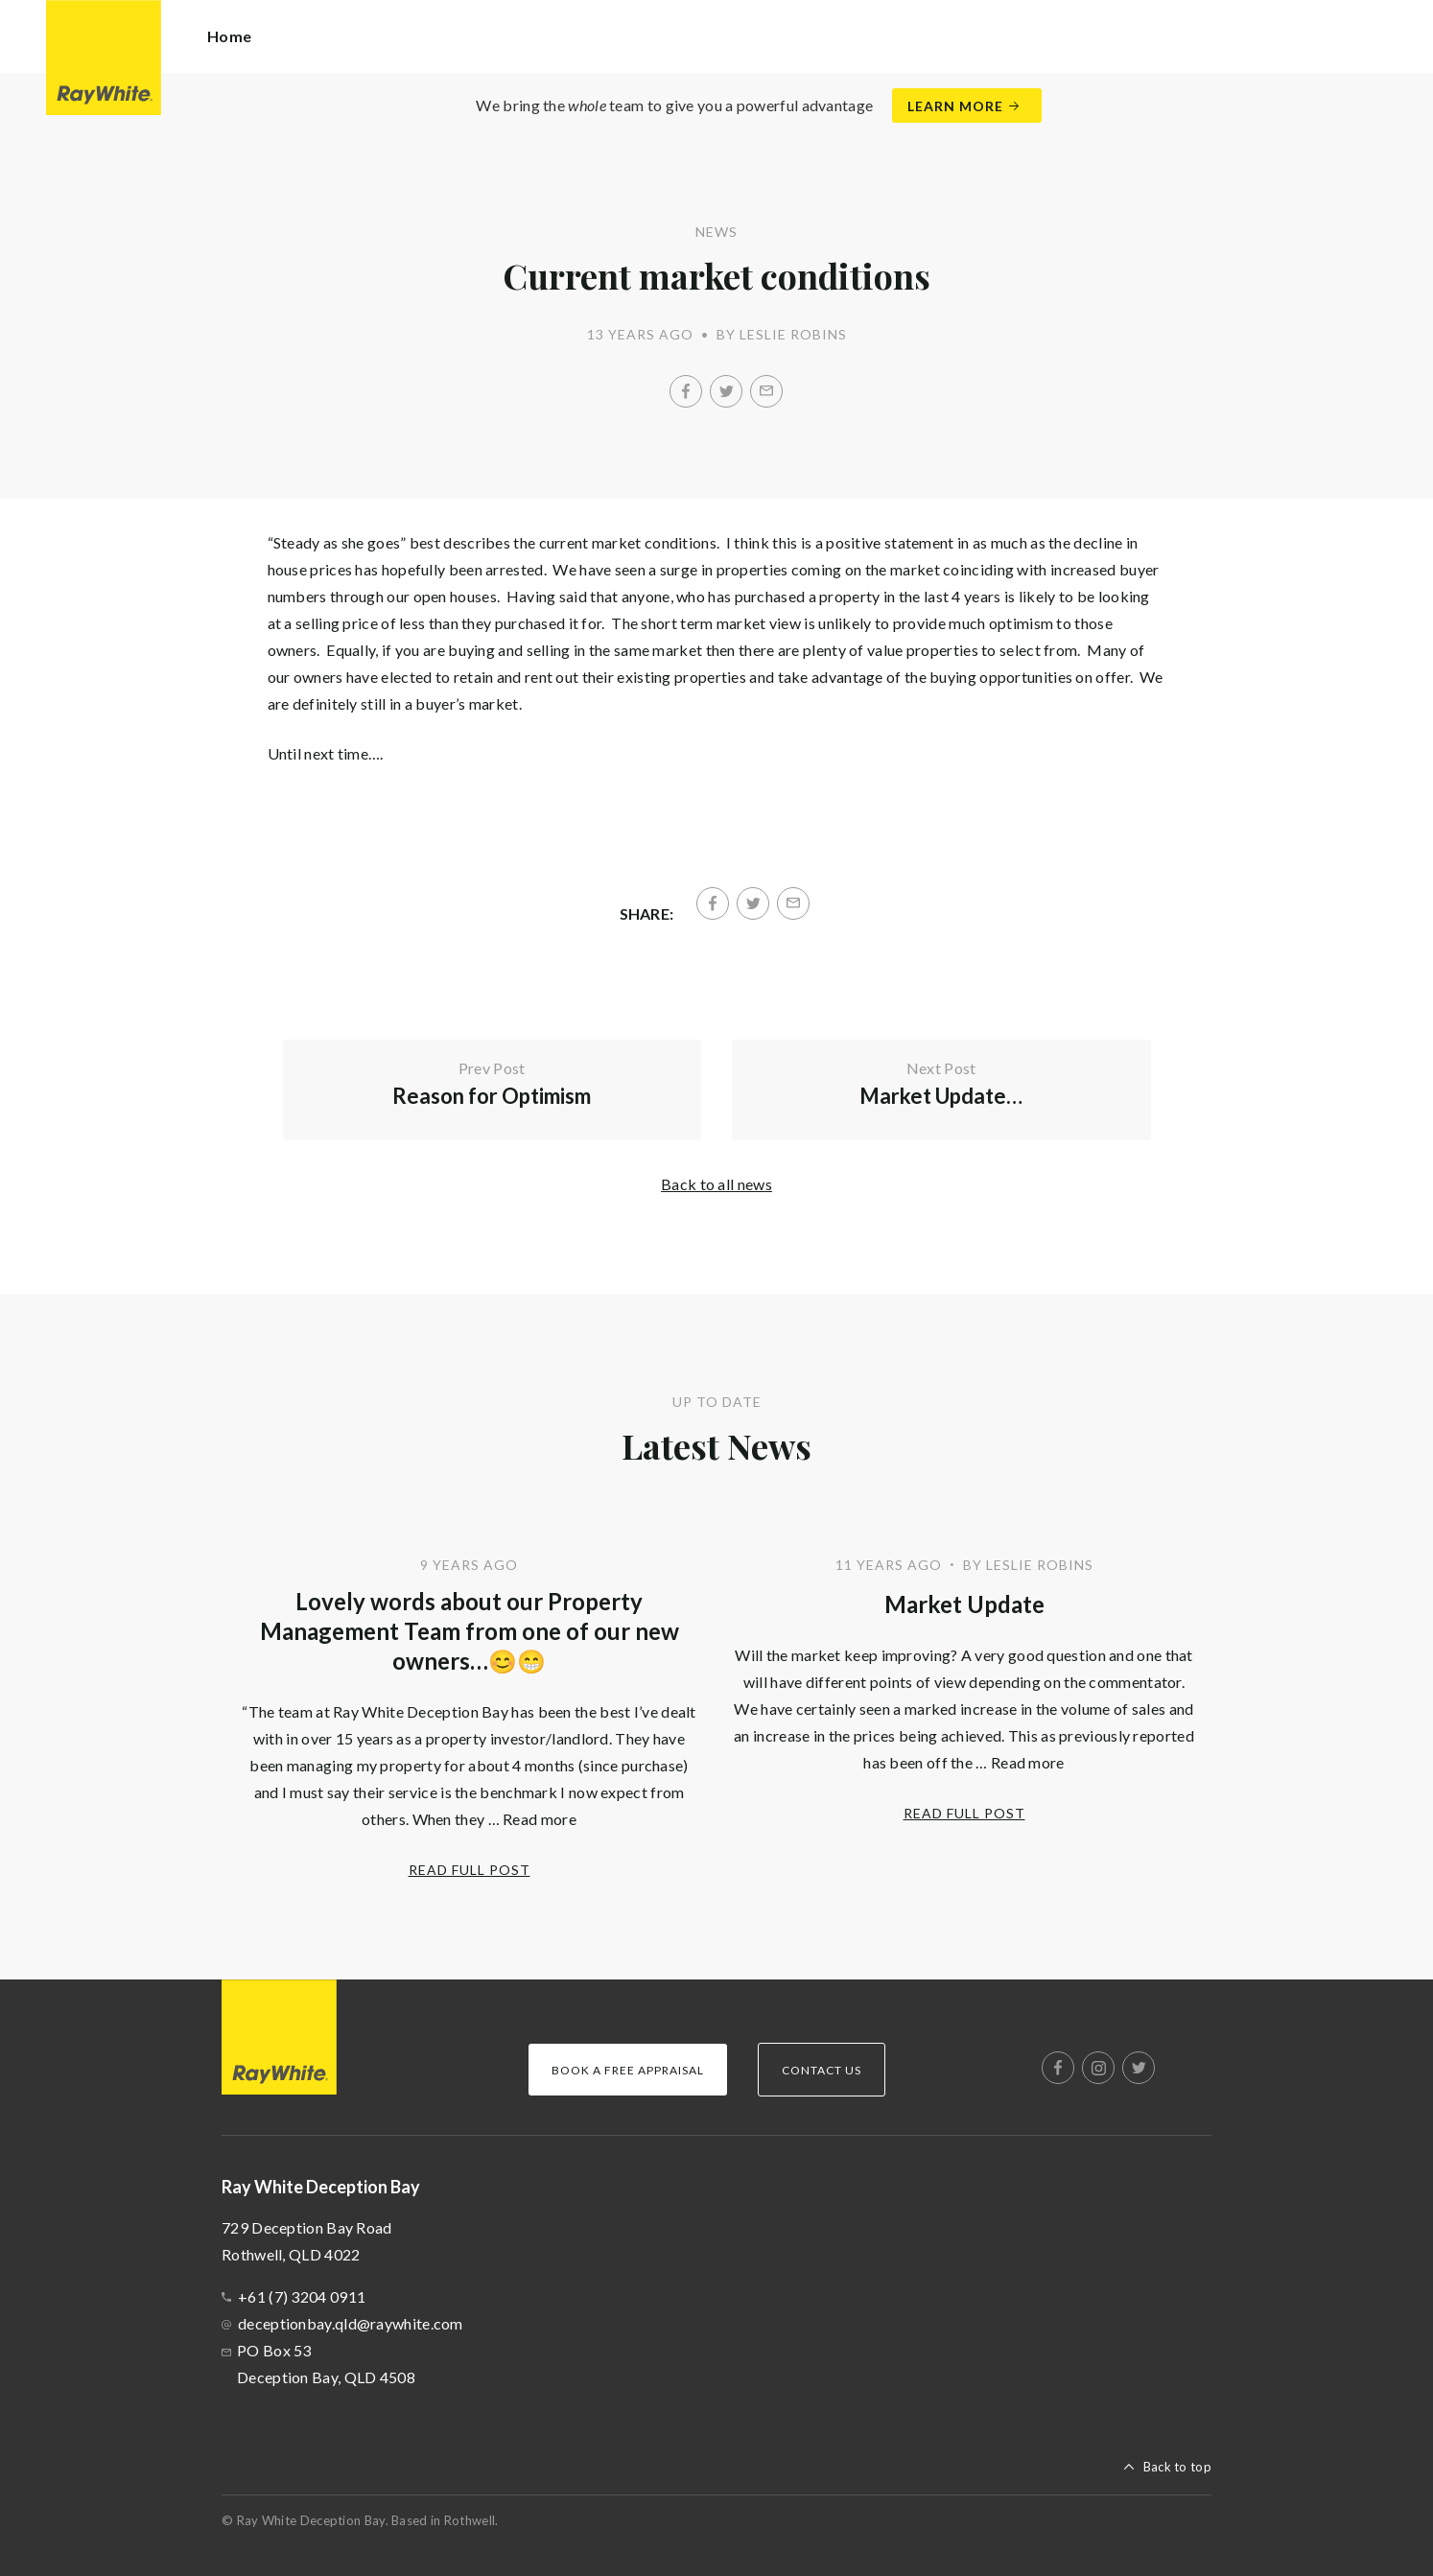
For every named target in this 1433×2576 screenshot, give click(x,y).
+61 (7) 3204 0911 (301, 2296)
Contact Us (821, 2070)
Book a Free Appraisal (628, 2070)
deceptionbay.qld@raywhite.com (350, 2323)
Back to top (1177, 2466)
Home (229, 36)
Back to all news (716, 1184)
